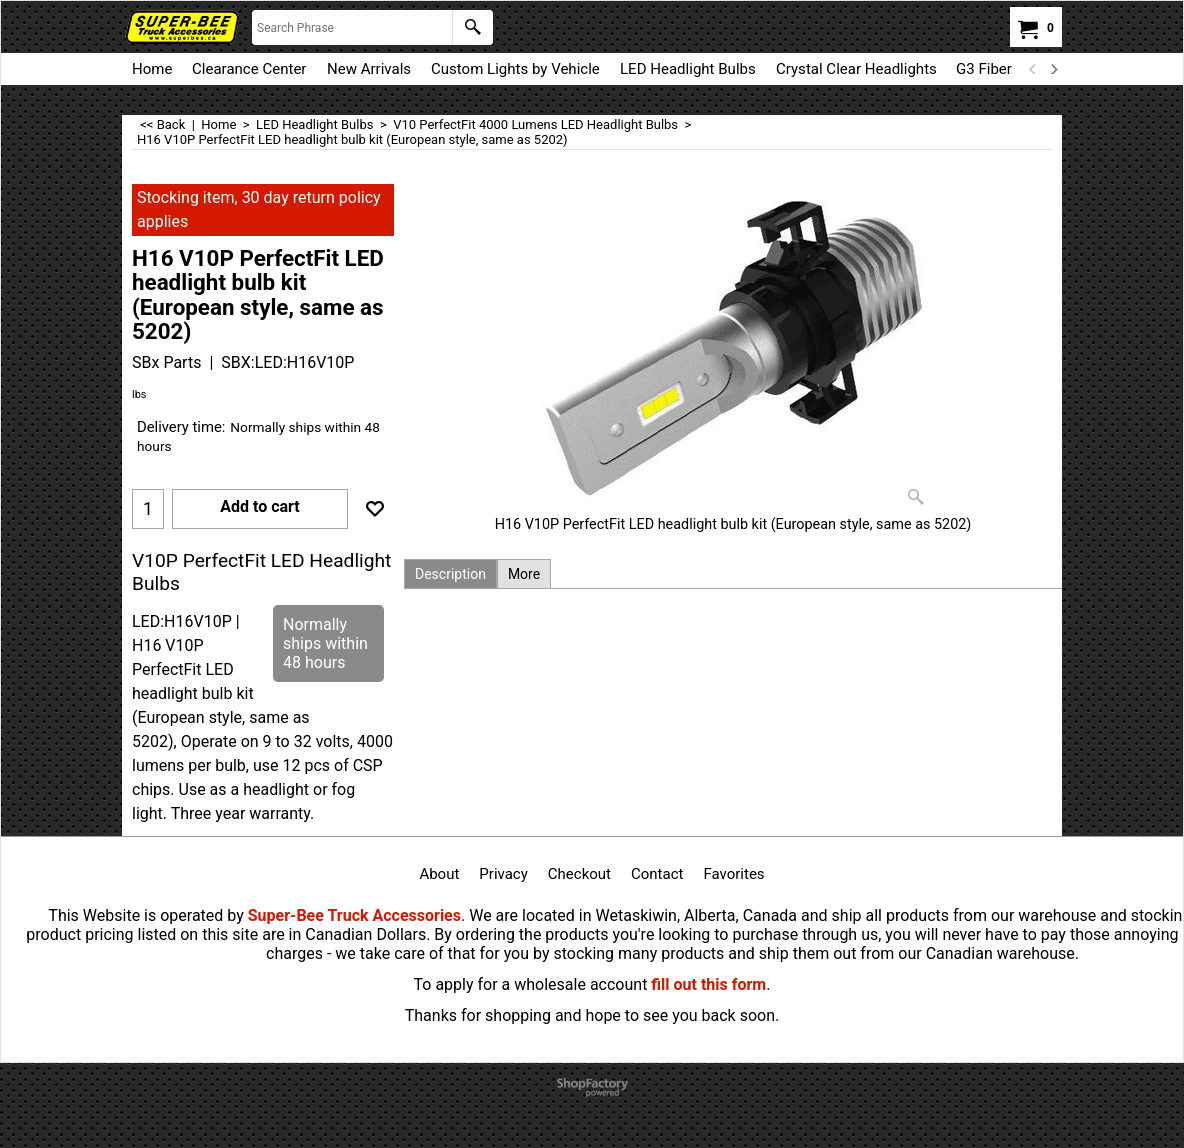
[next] (1053, 69)
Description (450, 574)
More (524, 574)
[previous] (1033, 69)
